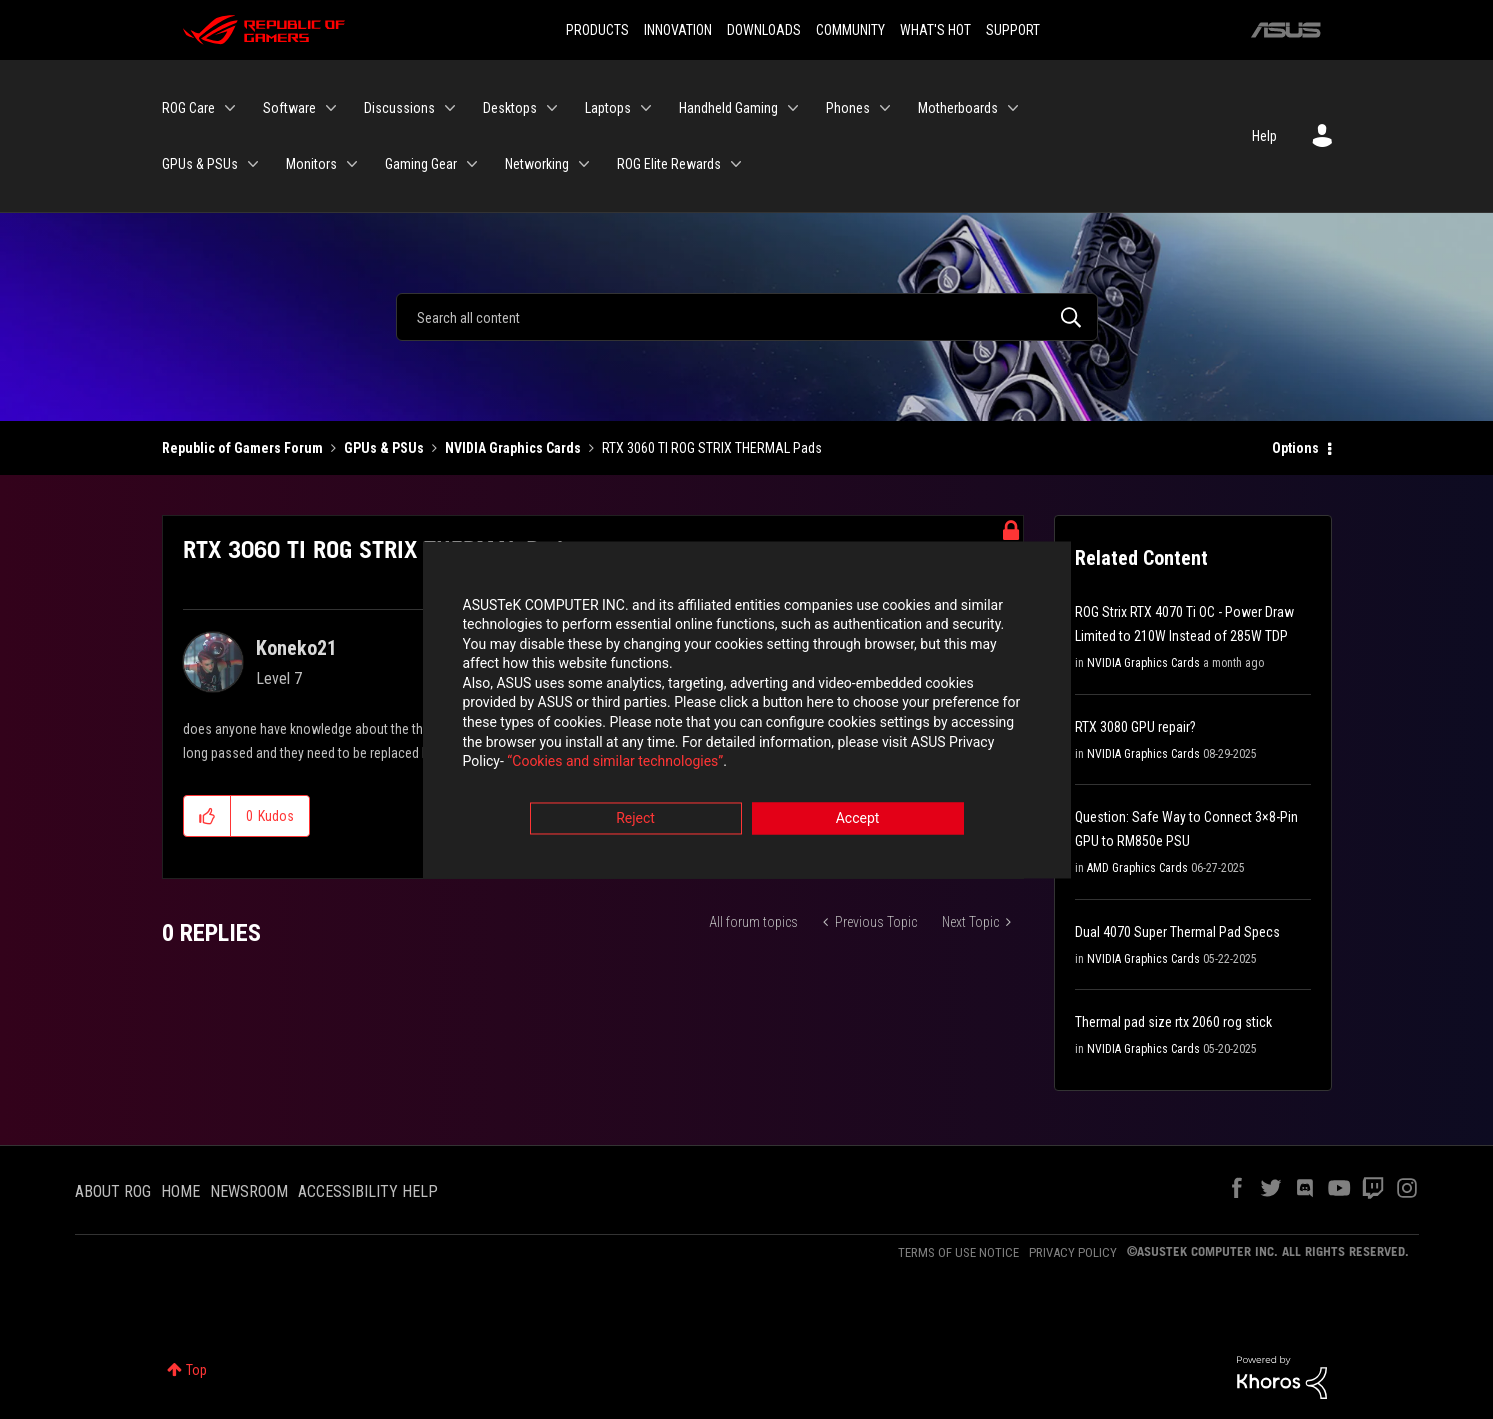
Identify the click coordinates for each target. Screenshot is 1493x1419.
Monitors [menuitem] (311, 164)
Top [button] (196, 1370)
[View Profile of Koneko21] (296, 648)
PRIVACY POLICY (1073, 1252)
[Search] (747, 317)
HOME (180, 1191)
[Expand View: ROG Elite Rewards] (736, 164)
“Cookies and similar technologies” (615, 764)
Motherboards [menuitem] (958, 108)
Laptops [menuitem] (608, 108)
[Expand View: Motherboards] (1013, 108)
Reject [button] (635, 820)
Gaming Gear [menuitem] (421, 164)
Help (1264, 136)
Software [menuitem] (289, 108)
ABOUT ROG (113, 1191)
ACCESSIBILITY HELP (368, 1191)
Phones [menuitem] (848, 108)
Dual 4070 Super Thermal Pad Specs (1177, 932)
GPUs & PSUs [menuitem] (200, 164)
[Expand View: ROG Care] (230, 108)
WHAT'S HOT (935, 30)
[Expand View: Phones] (885, 108)
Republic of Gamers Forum (242, 448)
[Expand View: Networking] (584, 164)
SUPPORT (1013, 30)
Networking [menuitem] (537, 164)
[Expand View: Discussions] (450, 108)
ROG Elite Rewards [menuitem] (669, 164)
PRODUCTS (597, 30)
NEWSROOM (249, 1191)
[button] (207, 816)
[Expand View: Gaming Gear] (472, 164)
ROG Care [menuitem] (188, 108)
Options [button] (1295, 448)
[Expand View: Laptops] (646, 108)
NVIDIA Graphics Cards (513, 448)
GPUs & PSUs (384, 448)
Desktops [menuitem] (510, 108)
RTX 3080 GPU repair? (1135, 727)
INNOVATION (678, 30)
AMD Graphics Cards (1137, 868)
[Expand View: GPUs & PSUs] (253, 164)
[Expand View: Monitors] (352, 164)
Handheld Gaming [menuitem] (728, 108)
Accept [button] (858, 820)
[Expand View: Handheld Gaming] (793, 108)
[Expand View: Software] (331, 108)
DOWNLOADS (764, 30)
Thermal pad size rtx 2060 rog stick (1173, 1022)
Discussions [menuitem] (399, 108)
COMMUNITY (850, 30)
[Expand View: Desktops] (552, 108)
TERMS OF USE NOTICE (958, 1252)
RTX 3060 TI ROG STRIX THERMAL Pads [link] (712, 448)
